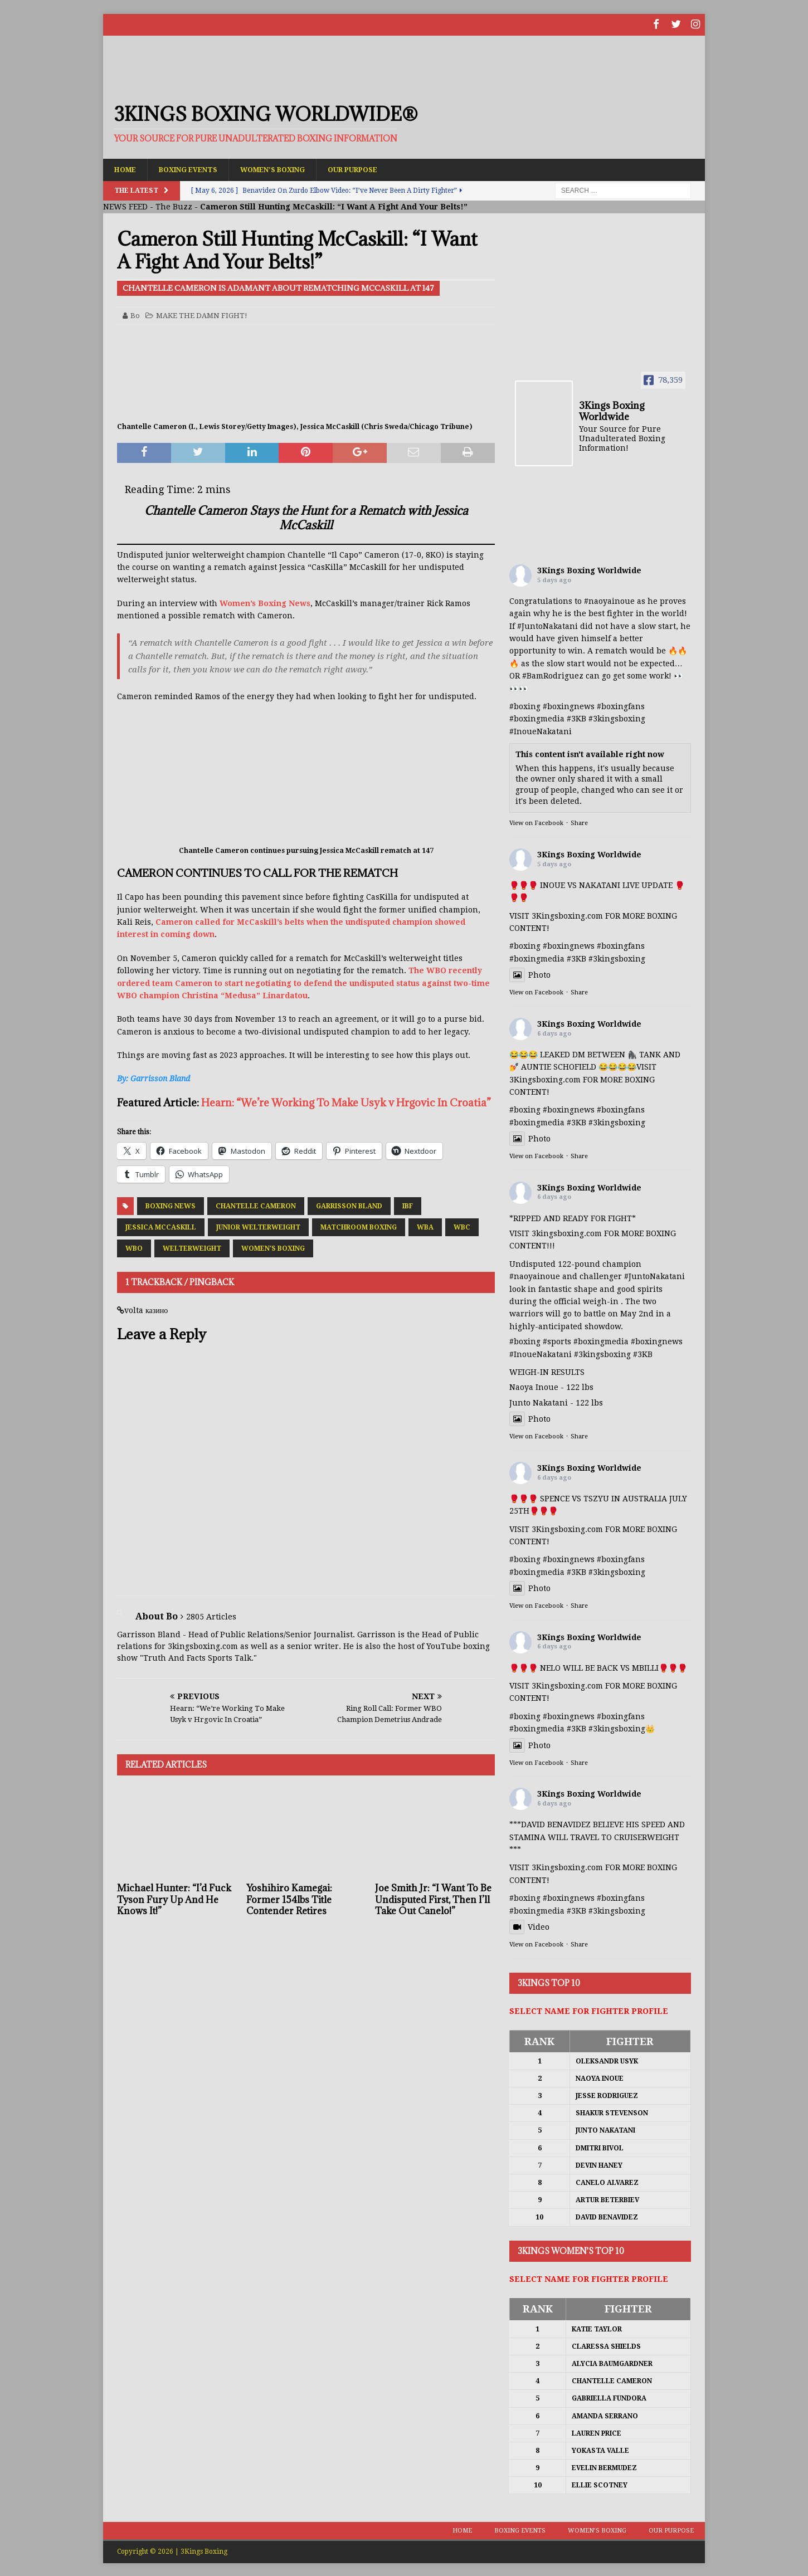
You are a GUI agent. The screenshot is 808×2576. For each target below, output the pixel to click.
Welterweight (192, 1247)
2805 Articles (211, 1615)
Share (579, 822)
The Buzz (173, 206)
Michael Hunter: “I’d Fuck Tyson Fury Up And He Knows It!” (174, 1898)
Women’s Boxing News (265, 602)
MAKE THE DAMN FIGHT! (201, 314)
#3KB (576, 718)
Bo (135, 314)
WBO (134, 1247)
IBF (407, 1205)
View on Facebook (536, 822)
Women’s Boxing (293, 168)
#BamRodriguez (552, 675)
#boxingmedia (536, 718)
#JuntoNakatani (547, 625)
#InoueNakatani (540, 730)
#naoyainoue (609, 600)
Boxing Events (197, 168)
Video (529, 1926)
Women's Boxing (273, 1247)
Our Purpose (383, 168)
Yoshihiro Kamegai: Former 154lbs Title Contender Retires (289, 1898)
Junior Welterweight (258, 1226)
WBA (425, 1226)
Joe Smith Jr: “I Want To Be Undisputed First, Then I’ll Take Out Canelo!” (433, 1898)
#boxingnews (569, 705)
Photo (530, 974)
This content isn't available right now (589, 753)
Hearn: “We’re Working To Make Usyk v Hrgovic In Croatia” (346, 1101)
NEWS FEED (125, 206)
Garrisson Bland (349, 1205)
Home (127, 168)
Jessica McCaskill (160, 1226)
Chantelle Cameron (256, 1205)
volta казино (146, 1309)
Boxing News (170, 1205)
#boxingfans (621, 705)
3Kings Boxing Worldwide (589, 569)
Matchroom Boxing (358, 1226)
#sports (557, 1340)
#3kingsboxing (616, 718)
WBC (462, 1226)
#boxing (525, 705)
